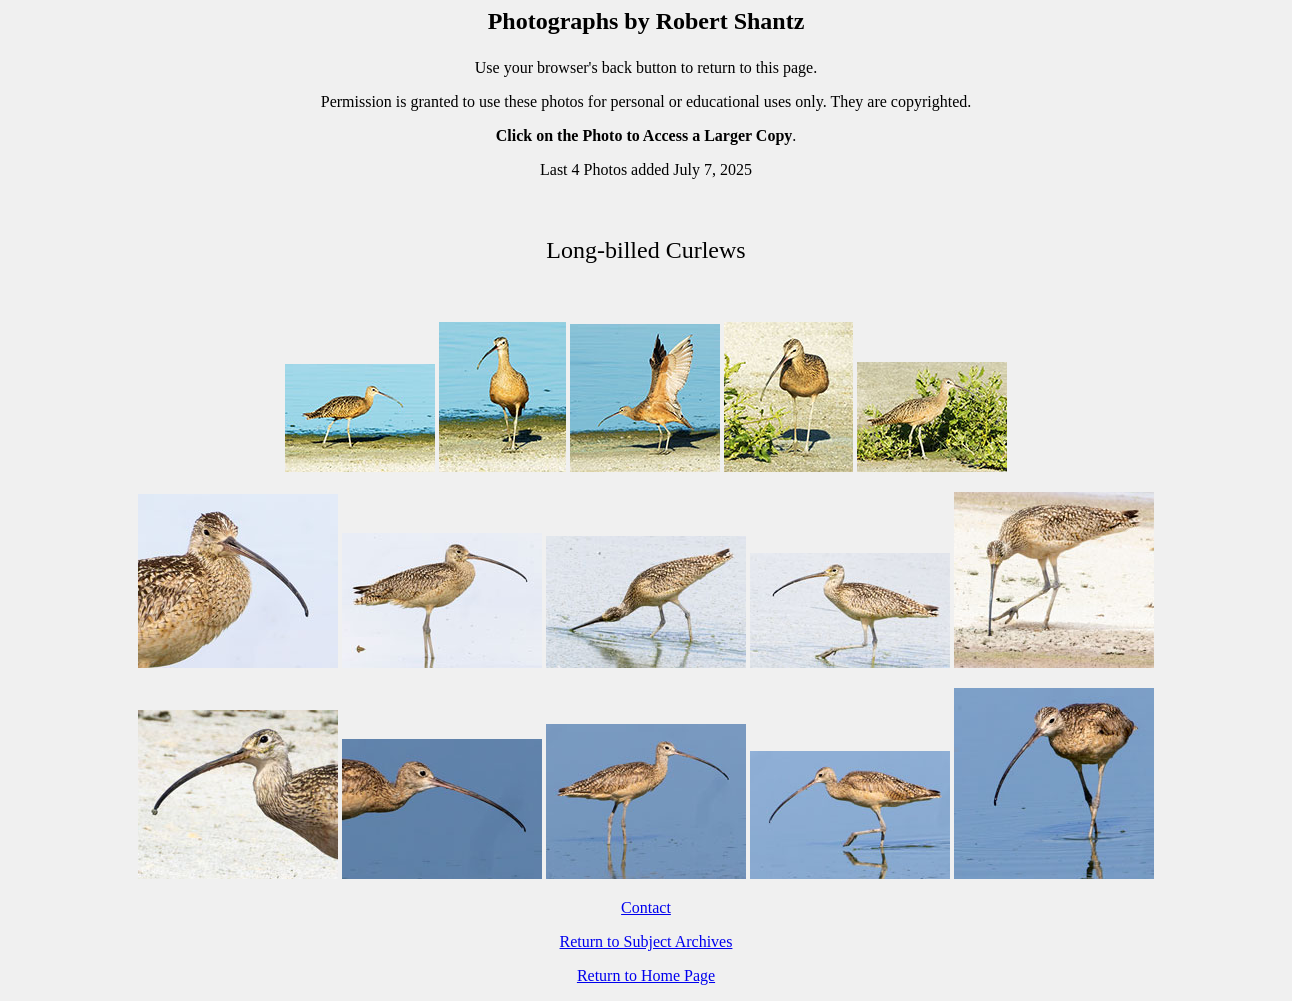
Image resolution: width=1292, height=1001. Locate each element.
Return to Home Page (646, 975)
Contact (646, 907)
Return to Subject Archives (646, 941)
